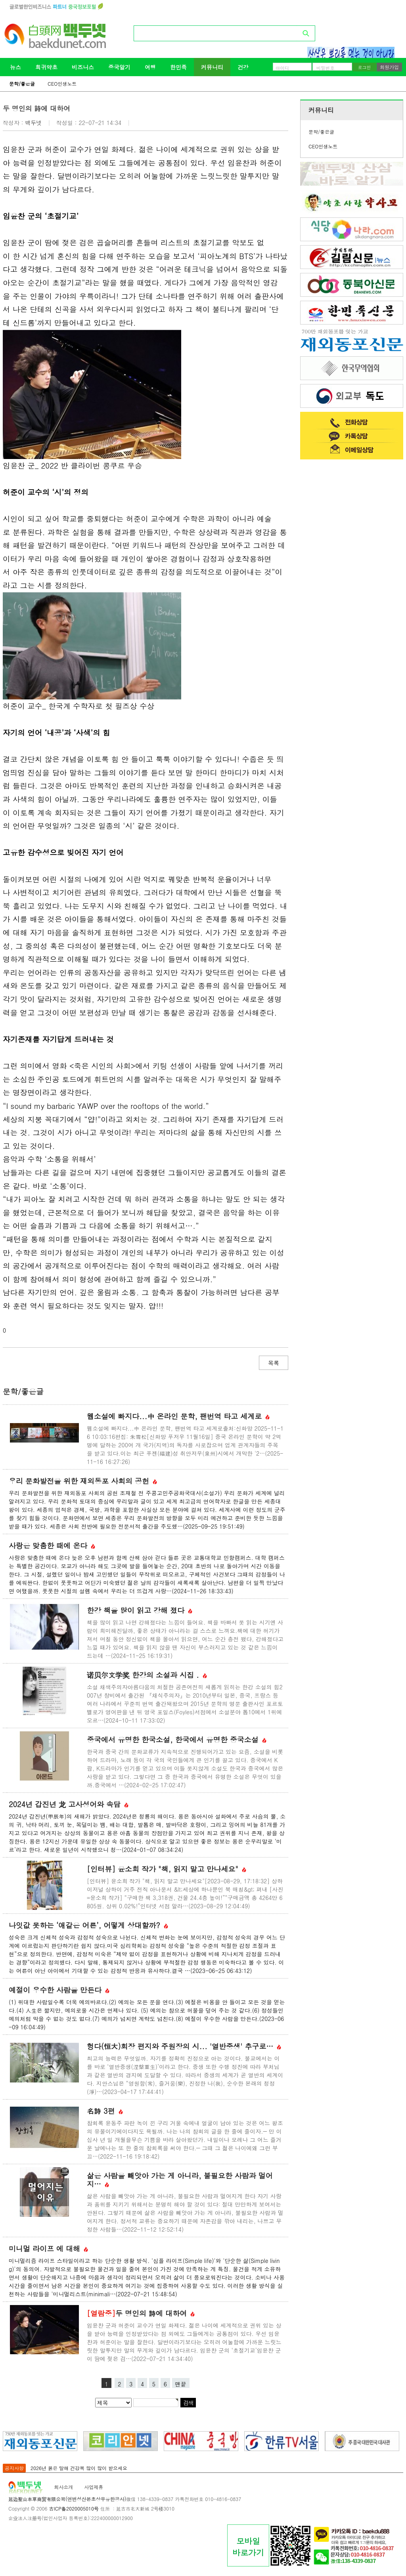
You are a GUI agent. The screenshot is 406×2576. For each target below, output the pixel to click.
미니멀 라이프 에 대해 (48, 2248)
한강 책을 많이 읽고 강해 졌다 (139, 1610)
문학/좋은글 (22, 83)
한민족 (178, 67)
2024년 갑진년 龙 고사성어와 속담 (68, 1804)
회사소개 (63, 2487)
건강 (243, 67)
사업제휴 (93, 2487)
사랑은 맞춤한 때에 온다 (52, 1545)
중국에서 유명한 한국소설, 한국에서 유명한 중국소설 (176, 1739)
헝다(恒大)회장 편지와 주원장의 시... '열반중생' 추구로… (184, 2046)
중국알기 (119, 67)
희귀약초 (46, 67)
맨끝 (180, 2384)
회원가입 (389, 66)
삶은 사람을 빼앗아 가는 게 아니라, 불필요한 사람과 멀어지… (180, 2179)
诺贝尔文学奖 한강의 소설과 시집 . (147, 1675)
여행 (150, 67)
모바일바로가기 (248, 2546)
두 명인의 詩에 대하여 (141, 2313)
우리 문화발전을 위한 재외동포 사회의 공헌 (83, 1481)
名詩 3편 (105, 2111)
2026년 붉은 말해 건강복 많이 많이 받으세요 (79, 2468)
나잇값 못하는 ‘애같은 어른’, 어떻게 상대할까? (88, 1925)
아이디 (282, 68)
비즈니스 (83, 67)
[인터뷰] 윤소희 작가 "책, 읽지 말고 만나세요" (166, 1869)
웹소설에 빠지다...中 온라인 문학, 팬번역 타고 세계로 (178, 1416)
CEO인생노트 (62, 83)
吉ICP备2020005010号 (73, 2508)
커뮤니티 (212, 67)
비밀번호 (325, 68)
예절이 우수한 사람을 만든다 (59, 1990)
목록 (273, 1363)
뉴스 (15, 67)
